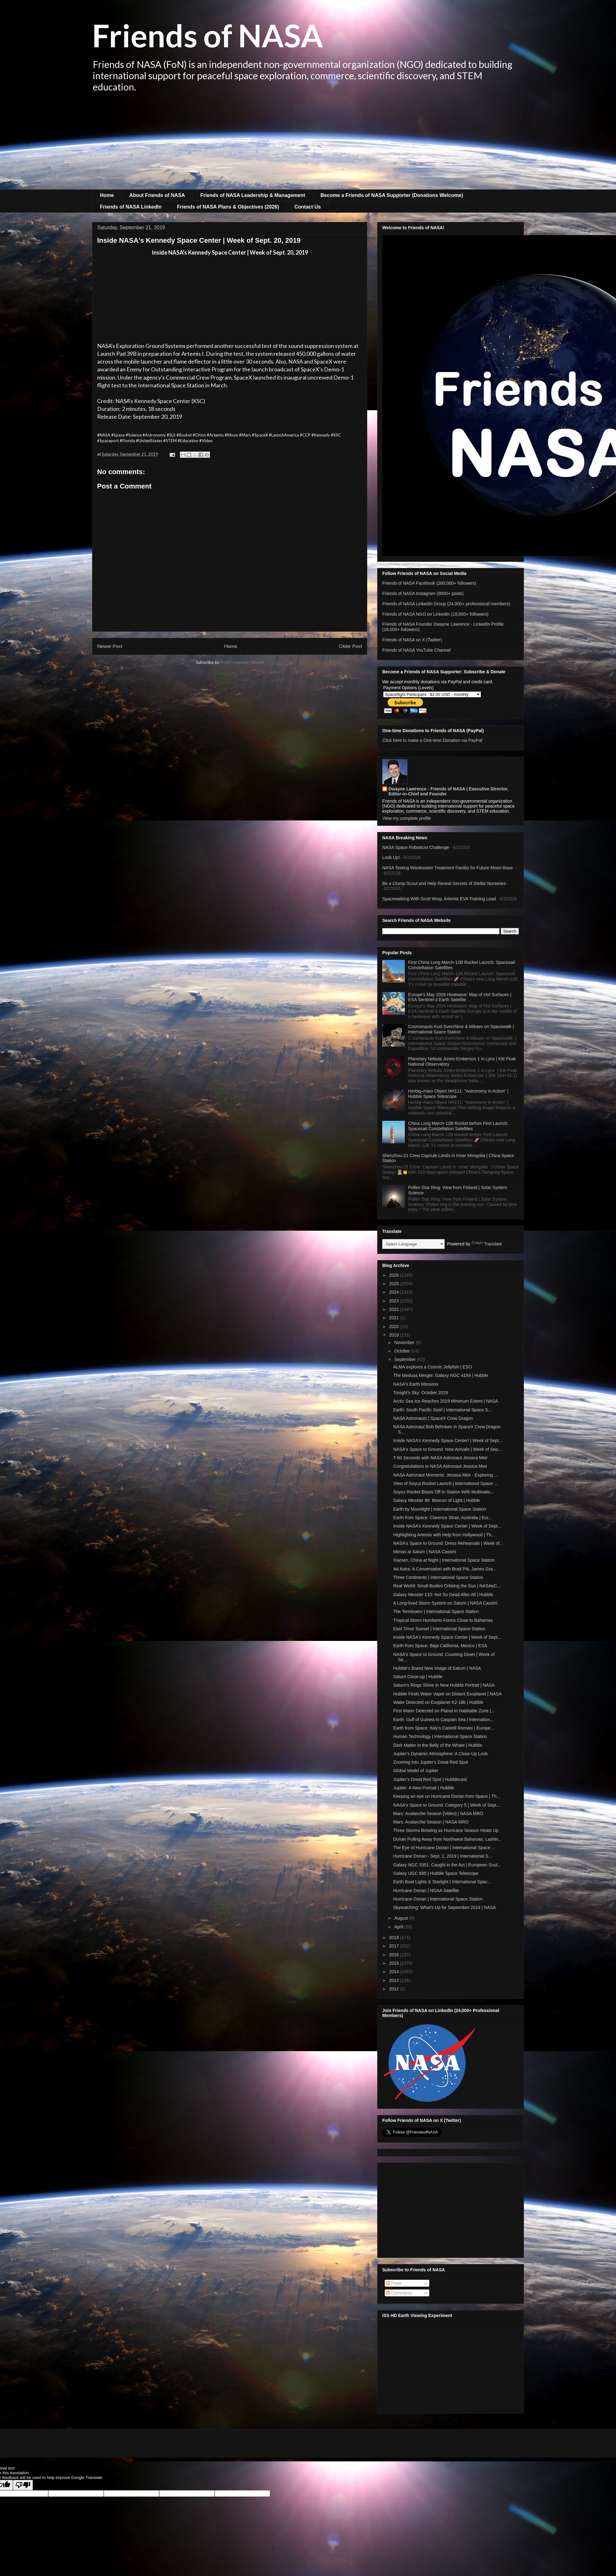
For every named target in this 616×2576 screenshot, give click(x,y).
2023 (394, 1300)
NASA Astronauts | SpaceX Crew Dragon (433, 1418)
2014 (394, 1971)
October (402, 1350)
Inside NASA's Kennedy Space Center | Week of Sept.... (447, 1526)
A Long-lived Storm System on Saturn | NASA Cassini (445, 1603)
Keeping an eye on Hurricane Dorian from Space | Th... (446, 1796)
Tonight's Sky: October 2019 (420, 1392)
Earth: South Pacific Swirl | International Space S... (442, 1409)
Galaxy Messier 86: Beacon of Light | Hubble (436, 1500)
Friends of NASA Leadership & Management (252, 195)
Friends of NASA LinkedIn (131, 206)
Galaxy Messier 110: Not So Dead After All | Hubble (443, 1594)
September (405, 1359)
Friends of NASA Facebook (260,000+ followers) (429, 583)
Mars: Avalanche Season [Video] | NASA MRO (438, 1813)
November (404, 1342)
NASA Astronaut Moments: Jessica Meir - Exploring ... (445, 1474)
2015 (394, 1963)
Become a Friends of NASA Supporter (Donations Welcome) (392, 195)
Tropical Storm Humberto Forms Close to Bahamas (443, 1620)
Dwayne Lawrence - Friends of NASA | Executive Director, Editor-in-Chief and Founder (448, 791)
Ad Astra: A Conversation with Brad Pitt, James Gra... (444, 1568)
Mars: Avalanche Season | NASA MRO (430, 1821)
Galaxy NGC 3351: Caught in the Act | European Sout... (447, 1864)
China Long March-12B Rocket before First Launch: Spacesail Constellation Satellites (458, 1126)
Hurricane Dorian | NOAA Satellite (426, 1890)
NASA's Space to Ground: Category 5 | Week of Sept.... (447, 1805)
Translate (487, 1243)
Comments (399, 2292)
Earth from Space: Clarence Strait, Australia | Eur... (442, 1517)
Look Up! (391, 857)
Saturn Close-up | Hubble (417, 1676)
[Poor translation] (23, 2485)
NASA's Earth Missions (415, 1384)
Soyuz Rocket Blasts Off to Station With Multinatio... (443, 1491)
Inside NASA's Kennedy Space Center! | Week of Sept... (447, 1440)
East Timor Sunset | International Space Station (439, 1628)
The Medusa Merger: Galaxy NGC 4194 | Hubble (440, 1375)
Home (107, 195)
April (399, 1926)
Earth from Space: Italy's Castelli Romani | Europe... (443, 1727)
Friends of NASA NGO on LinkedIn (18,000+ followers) (435, 614)
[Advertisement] (308, 142)
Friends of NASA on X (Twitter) (412, 639)
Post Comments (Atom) (242, 662)
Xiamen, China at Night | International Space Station (444, 1560)
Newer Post (110, 646)
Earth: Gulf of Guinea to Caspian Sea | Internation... (443, 1719)
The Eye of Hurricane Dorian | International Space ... (444, 1847)
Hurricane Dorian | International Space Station (438, 1898)
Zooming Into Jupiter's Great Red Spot (430, 1762)
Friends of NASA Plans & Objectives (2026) (228, 206)
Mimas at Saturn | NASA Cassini (424, 1551)
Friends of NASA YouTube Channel (416, 650)
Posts (394, 2283)
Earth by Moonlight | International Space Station (439, 1509)
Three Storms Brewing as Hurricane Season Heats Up (446, 1830)
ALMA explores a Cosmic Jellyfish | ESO (432, 1366)
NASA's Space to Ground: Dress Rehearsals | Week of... (448, 1543)
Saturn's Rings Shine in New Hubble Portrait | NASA (444, 1685)
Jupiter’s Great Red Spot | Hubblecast (430, 1779)
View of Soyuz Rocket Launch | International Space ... (445, 1483)
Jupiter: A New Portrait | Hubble (423, 1787)
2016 (394, 1954)
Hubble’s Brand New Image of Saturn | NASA (437, 1668)
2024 (394, 1292)
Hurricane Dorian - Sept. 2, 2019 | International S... (442, 1856)
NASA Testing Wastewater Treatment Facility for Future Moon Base (448, 867)
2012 (394, 1988)
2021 (394, 1317)
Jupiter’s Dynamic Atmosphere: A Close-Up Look (440, 1753)
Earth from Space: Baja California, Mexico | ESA (440, 1645)
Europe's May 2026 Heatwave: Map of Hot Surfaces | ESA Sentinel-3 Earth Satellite (459, 997)
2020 (394, 1326)
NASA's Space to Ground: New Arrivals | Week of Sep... (447, 1449)
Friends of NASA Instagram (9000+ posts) (423, 593)
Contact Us (307, 206)
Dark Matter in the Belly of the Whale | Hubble (437, 1745)
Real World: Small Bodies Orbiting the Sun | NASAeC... (447, 1585)
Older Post (350, 646)
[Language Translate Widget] (413, 1244)
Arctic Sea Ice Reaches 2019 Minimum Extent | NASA (445, 1401)
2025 (394, 1283)
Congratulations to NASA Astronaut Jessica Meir (440, 1466)
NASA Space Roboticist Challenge (415, 847)
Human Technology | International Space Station (440, 1736)
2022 (394, 1309)
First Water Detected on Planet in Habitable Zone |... (444, 1710)
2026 (394, 1275)
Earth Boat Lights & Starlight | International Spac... (442, 1881)
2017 (394, 1945)
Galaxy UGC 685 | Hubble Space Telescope (435, 1873)
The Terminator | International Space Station (436, 1611)
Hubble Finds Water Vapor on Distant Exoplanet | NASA (447, 1693)
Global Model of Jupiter (415, 1770)
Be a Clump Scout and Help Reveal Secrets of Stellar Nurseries (444, 883)
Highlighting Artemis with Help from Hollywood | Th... (444, 1534)
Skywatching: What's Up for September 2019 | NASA (444, 1907)
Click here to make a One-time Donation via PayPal (432, 740)
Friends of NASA (207, 35)
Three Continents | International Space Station (438, 1577)
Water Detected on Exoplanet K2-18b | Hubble (438, 1702)
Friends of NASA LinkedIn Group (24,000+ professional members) (446, 603)
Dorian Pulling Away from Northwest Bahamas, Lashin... (447, 1839)
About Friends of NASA (157, 195)
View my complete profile (406, 818)
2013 (394, 1980)
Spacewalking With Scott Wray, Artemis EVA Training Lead (439, 898)
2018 (394, 1937)
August (401, 1918)
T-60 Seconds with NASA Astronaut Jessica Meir (440, 1457)
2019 (394, 1334)
